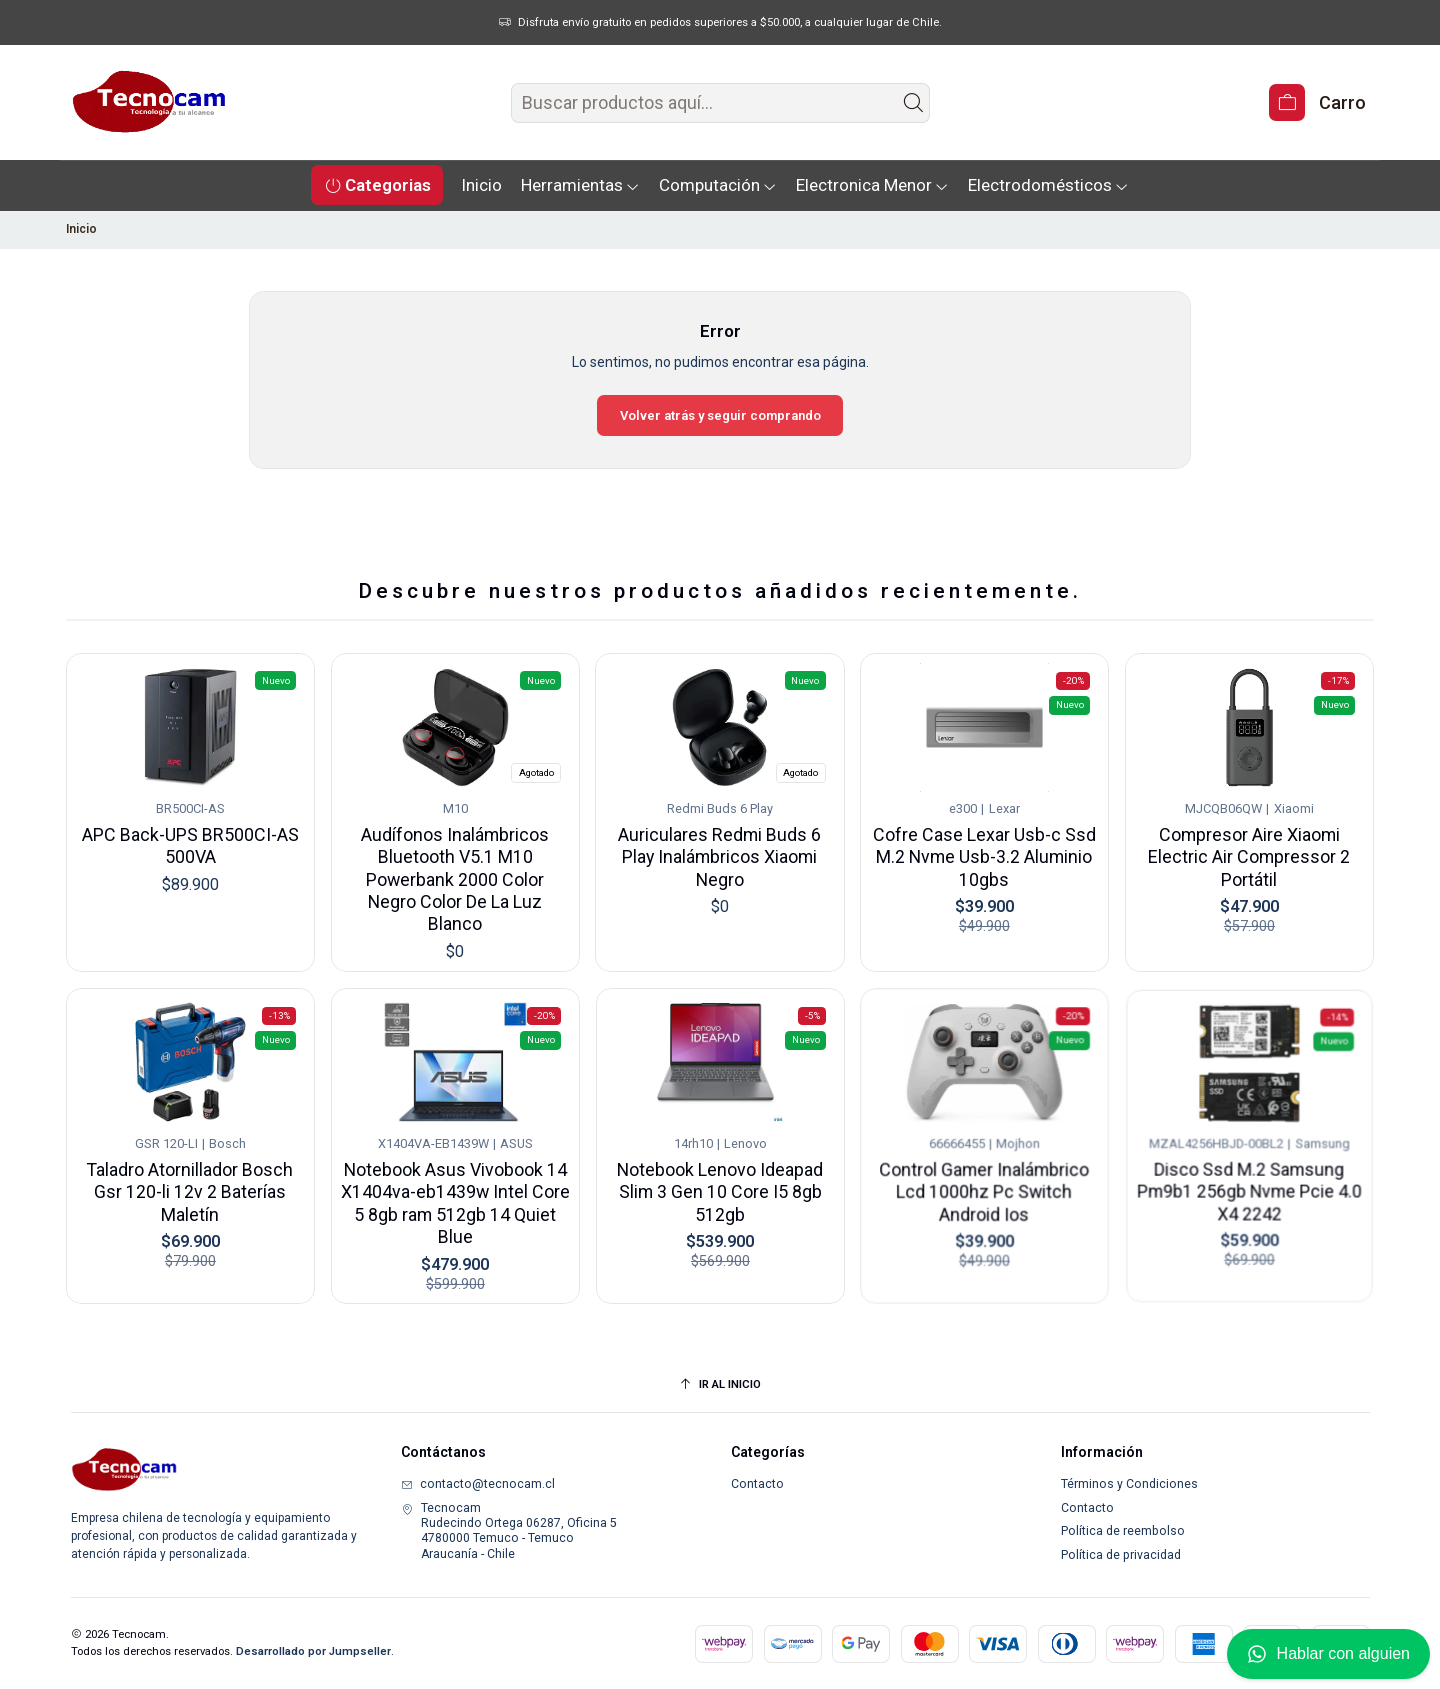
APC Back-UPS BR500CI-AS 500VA (190, 833)
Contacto (757, 1484)
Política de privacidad (1121, 1555)
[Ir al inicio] (720, 1385)
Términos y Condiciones (1129, 1484)
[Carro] (1317, 102)
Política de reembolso (1123, 1531)
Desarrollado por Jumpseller (313, 1651)
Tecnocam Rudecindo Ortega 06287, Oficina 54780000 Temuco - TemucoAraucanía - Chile (509, 1531)
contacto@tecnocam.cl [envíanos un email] (478, 1484)
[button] (377, 185)
